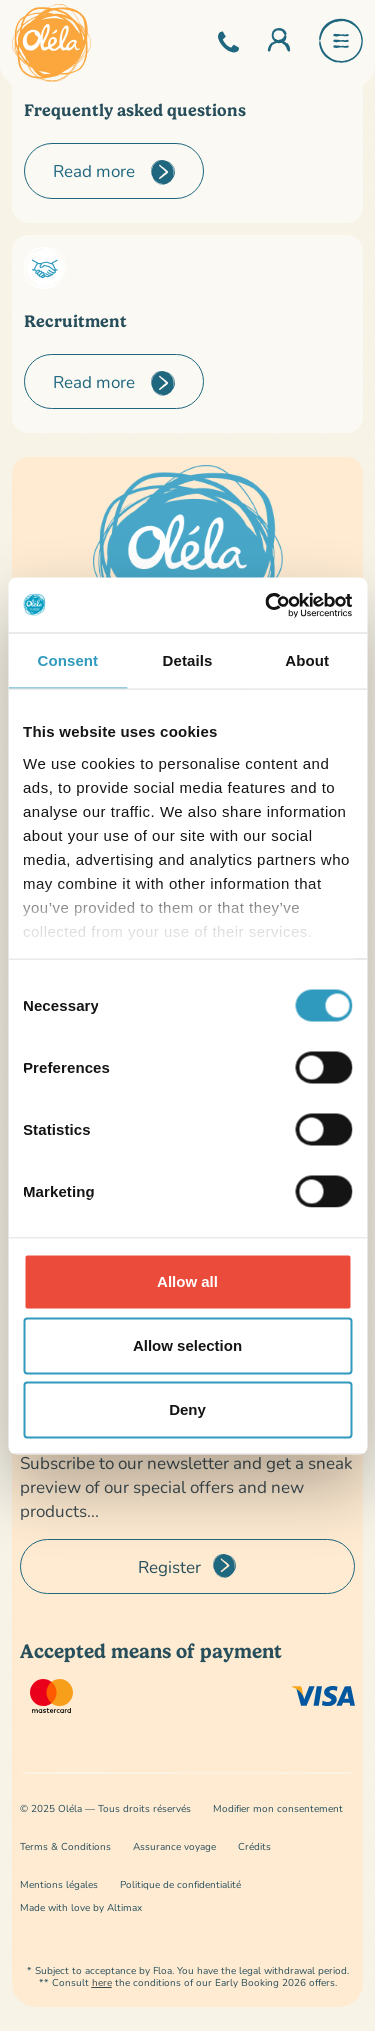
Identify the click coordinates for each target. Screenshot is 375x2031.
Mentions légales (59, 1884)
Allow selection (187, 1345)
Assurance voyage (174, 1846)
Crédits (254, 1846)
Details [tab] (188, 660)
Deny (187, 1409)
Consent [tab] (67, 660)
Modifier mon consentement (278, 1808)
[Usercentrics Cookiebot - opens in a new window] (267, 605)
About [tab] (307, 660)
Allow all (187, 1281)
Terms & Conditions (65, 1846)
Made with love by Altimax (81, 1907)
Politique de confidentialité (180, 1884)
